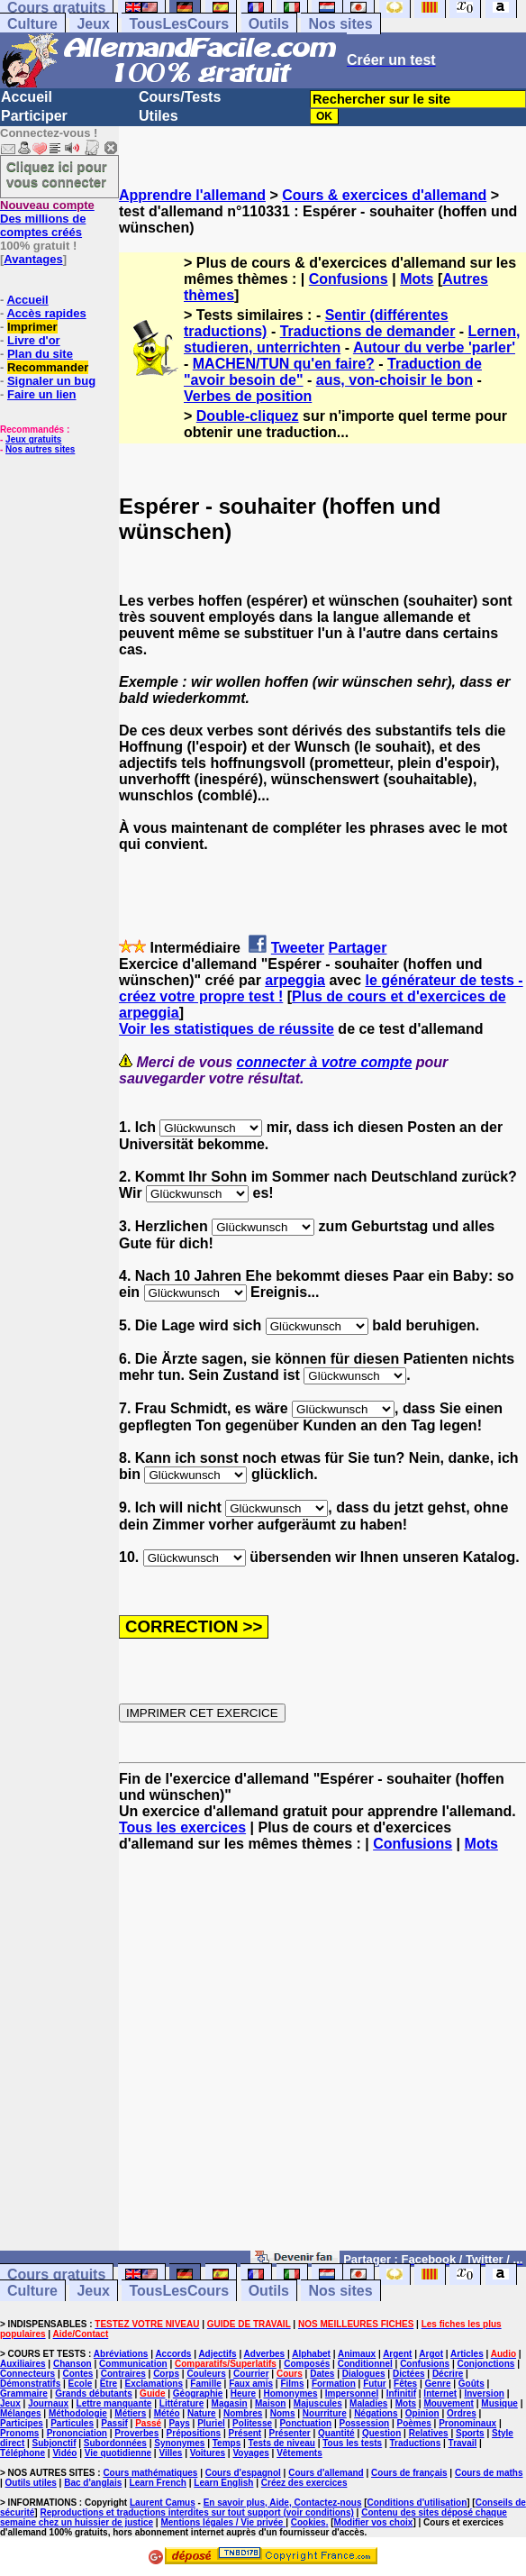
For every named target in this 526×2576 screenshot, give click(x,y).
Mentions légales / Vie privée (223, 2522)
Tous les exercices (182, 1827)
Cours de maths (489, 2473)
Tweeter (297, 947)
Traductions (415, 2443)
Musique (499, 2403)
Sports (470, 2433)
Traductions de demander (368, 331)
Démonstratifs (30, 2384)
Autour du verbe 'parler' (434, 347)
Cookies (308, 2522)
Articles (467, 2354)
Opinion (422, 2413)
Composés (307, 2364)
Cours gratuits (56, 2274)
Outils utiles (31, 2483)
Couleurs (205, 2374)
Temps (227, 2443)
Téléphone (22, 2453)
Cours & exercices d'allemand (384, 195)
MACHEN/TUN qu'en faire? (284, 363)
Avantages (33, 259)
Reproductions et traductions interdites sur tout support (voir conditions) (196, 2512)
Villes (170, 2453)
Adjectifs (217, 2354)
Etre (108, 2384)
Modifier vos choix (373, 2522)
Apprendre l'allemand (192, 195)
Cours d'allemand (326, 2473)
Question (381, 2433)
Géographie (198, 2393)
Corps (166, 2374)
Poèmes (413, 2423)
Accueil (26, 97)
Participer (34, 115)
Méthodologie (78, 2413)
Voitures (207, 2453)
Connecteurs (27, 2374)
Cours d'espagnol (243, 2473)
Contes (77, 2374)
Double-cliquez (247, 416)
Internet (440, 2393)
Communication (133, 2364)
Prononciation (77, 2433)
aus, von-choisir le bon (394, 380)
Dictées (409, 2374)
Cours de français (409, 2473)
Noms (282, 2413)
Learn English (223, 2483)
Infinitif (401, 2393)
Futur (374, 2384)
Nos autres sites (40, 449)
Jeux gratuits (33, 439)
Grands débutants (93, 2393)
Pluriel (211, 2423)
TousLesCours (179, 24)
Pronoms (19, 2433)
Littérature (181, 2403)
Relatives (429, 2433)
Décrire (447, 2374)
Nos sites (340, 24)
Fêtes (405, 2384)
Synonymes (179, 2443)
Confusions (348, 279)
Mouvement (448, 2403)
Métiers (130, 2413)
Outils (269, 24)
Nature (201, 2413)
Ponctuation (305, 2423)
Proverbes (136, 2433)
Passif (114, 2423)
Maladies (368, 2403)
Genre (438, 2384)
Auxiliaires (23, 2364)
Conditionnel (365, 2364)
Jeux (93, 24)
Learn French (158, 2483)
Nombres (242, 2413)
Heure (243, 2393)
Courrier (250, 2374)
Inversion (483, 2393)
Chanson (72, 2364)
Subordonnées (115, 2443)
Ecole (80, 2384)
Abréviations (121, 2354)
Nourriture (325, 2413)
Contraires (123, 2374)
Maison (270, 2403)
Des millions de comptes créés (47, 218)
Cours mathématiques (150, 2473)
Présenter (290, 2433)
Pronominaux (467, 2423)
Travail (463, 2443)
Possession (365, 2423)
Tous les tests (352, 2443)
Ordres (461, 2413)
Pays (178, 2423)
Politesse (252, 2423)
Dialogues (363, 2374)
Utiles (158, 115)
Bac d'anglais (93, 2483)
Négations (375, 2413)
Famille (205, 2384)
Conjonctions (486, 2364)
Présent (245, 2433)
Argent (397, 2354)
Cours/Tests (180, 97)
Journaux (48, 2403)
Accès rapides (46, 313)
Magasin (230, 2403)
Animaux (357, 2354)
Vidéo (64, 2453)
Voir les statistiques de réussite (226, 1029)
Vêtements (299, 2453)
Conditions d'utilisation (417, 2502)
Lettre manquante (114, 2403)
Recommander (47, 367)
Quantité (336, 2433)
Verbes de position (248, 396)
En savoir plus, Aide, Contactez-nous (283, 2502)
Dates (322, 2374)
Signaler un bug (51, 381)
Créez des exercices (304, 2483)
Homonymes (290, 2393)
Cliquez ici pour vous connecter (56, 174)
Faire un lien (42, 394)
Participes (21, 2423)
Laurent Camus (162, 2502)
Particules (72, 2423)
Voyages (250, 2453)
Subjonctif (54, 2443)
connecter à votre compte (325, 1062)
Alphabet (311, 2354)
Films (292, 2384)
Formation (334, 2384)
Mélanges (20, 2413)
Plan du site (40, 354)
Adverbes (265, 2354)
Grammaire (24, 2393)
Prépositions (194, 2433)
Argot (431, 2354)
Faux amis (251, 2384)
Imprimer (32, 326)
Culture (32, 24)
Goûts (471, 2384)
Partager (358, 947)
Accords (173, 2354)
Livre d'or (33, 340)
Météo (167, 2413)
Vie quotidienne (118, 2453)
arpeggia (295, 980)
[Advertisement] (322, 2059)
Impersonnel (351, 2393)
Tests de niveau (282, 2443)
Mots (416, 279)
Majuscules (318, 2403)
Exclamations (153, 2384)
